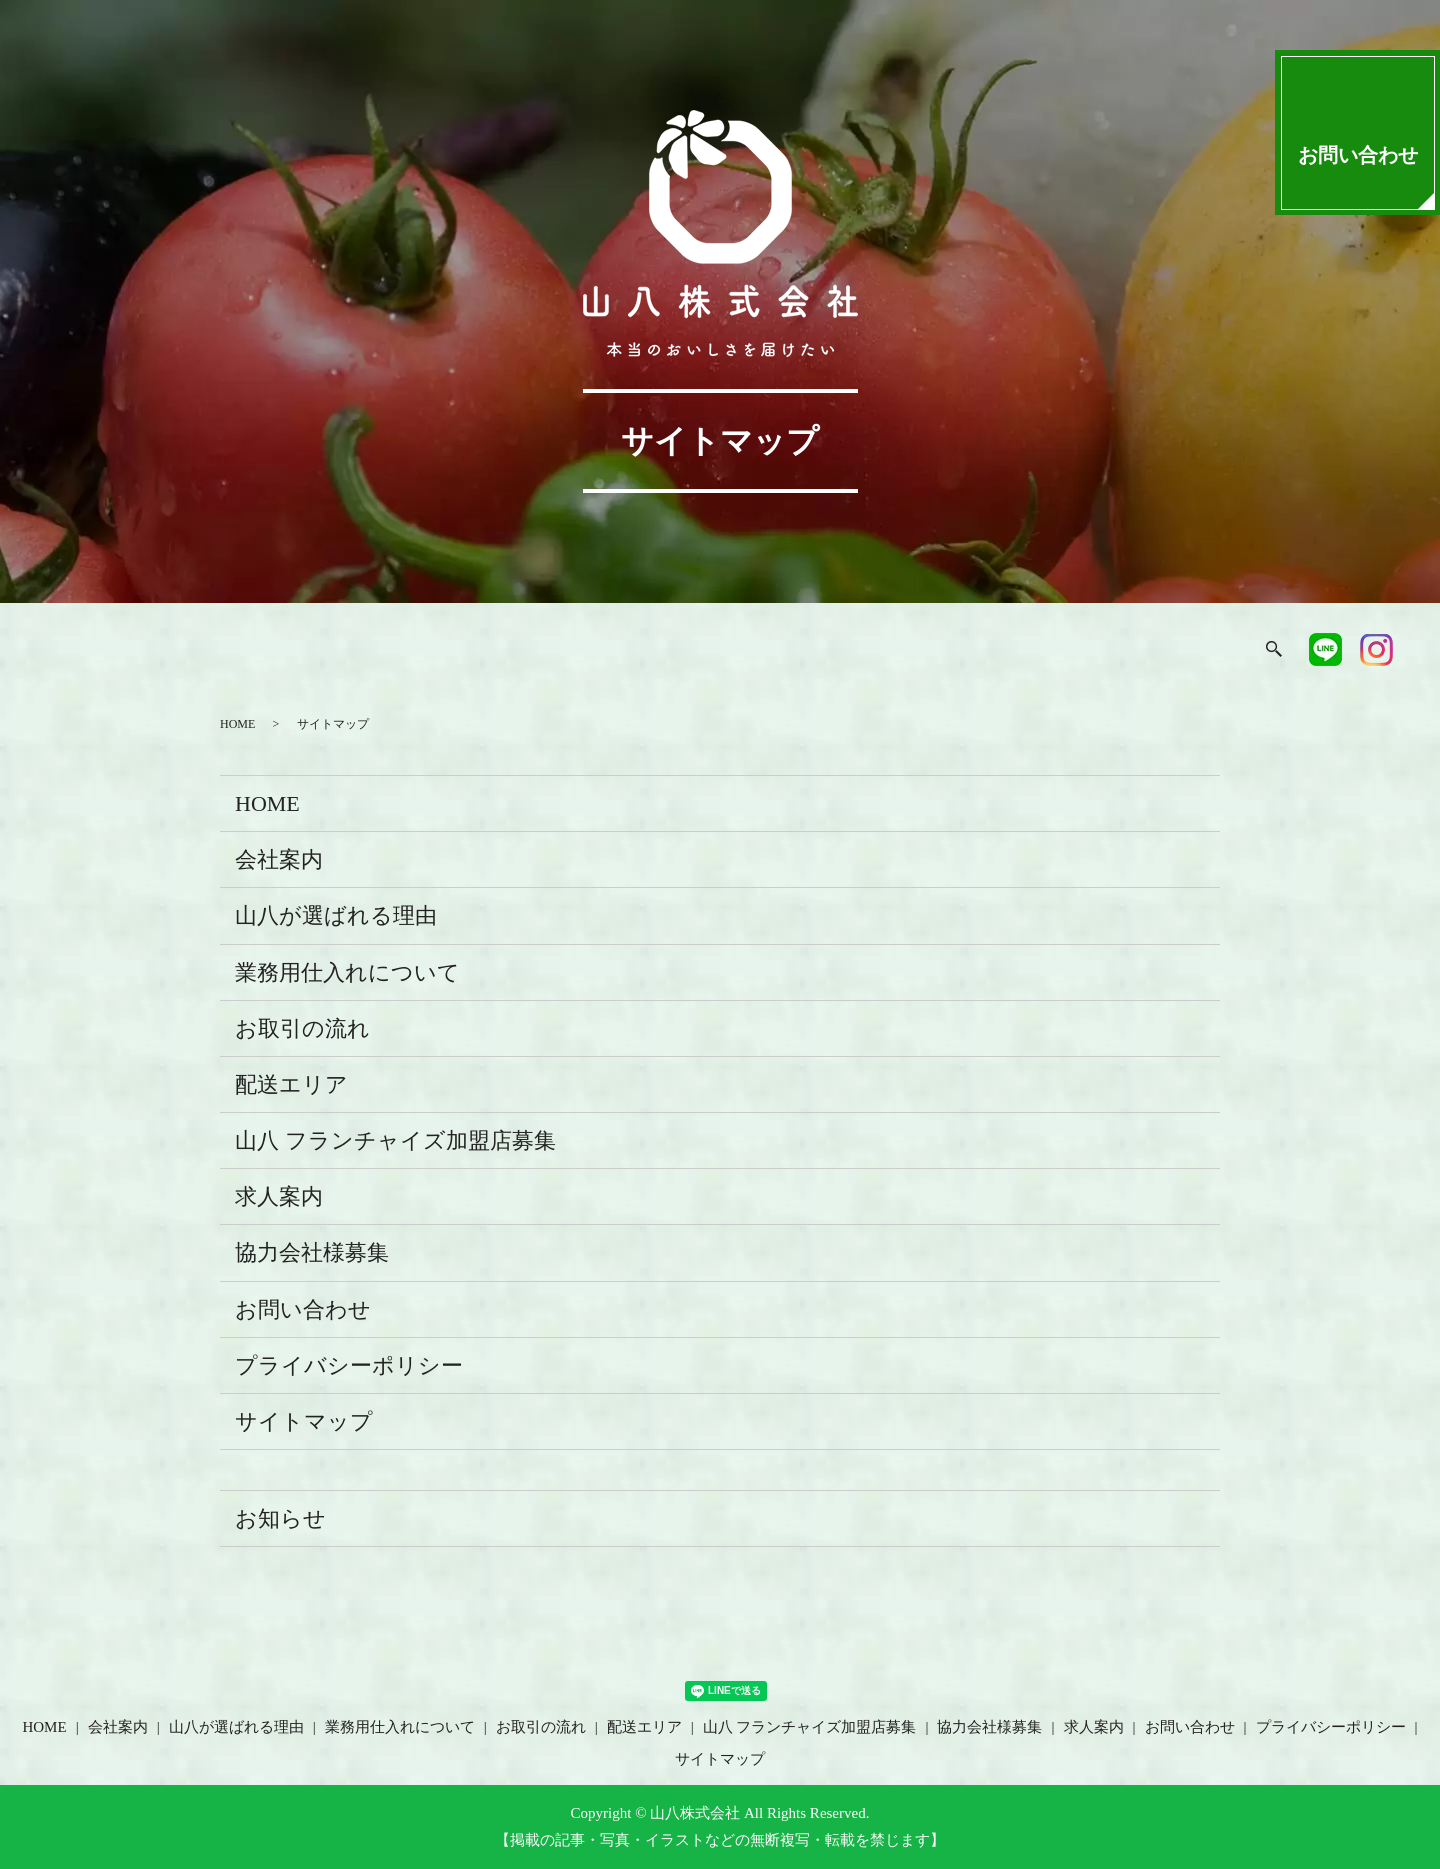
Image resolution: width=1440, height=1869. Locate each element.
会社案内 (267, 652)
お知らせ (280, 1518)
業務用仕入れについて (558, 652)
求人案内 (1202, 652)
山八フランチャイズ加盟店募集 (946, 652)
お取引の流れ (704, 652)
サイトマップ (304, 1421)
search (1264, 652)
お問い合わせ (303, 1309)
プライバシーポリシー (349, 1365)
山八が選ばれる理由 (391, 652)
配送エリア (814, 652)
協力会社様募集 (1091, 652)
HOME (183, 652)
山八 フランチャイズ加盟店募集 (395, 1140)
